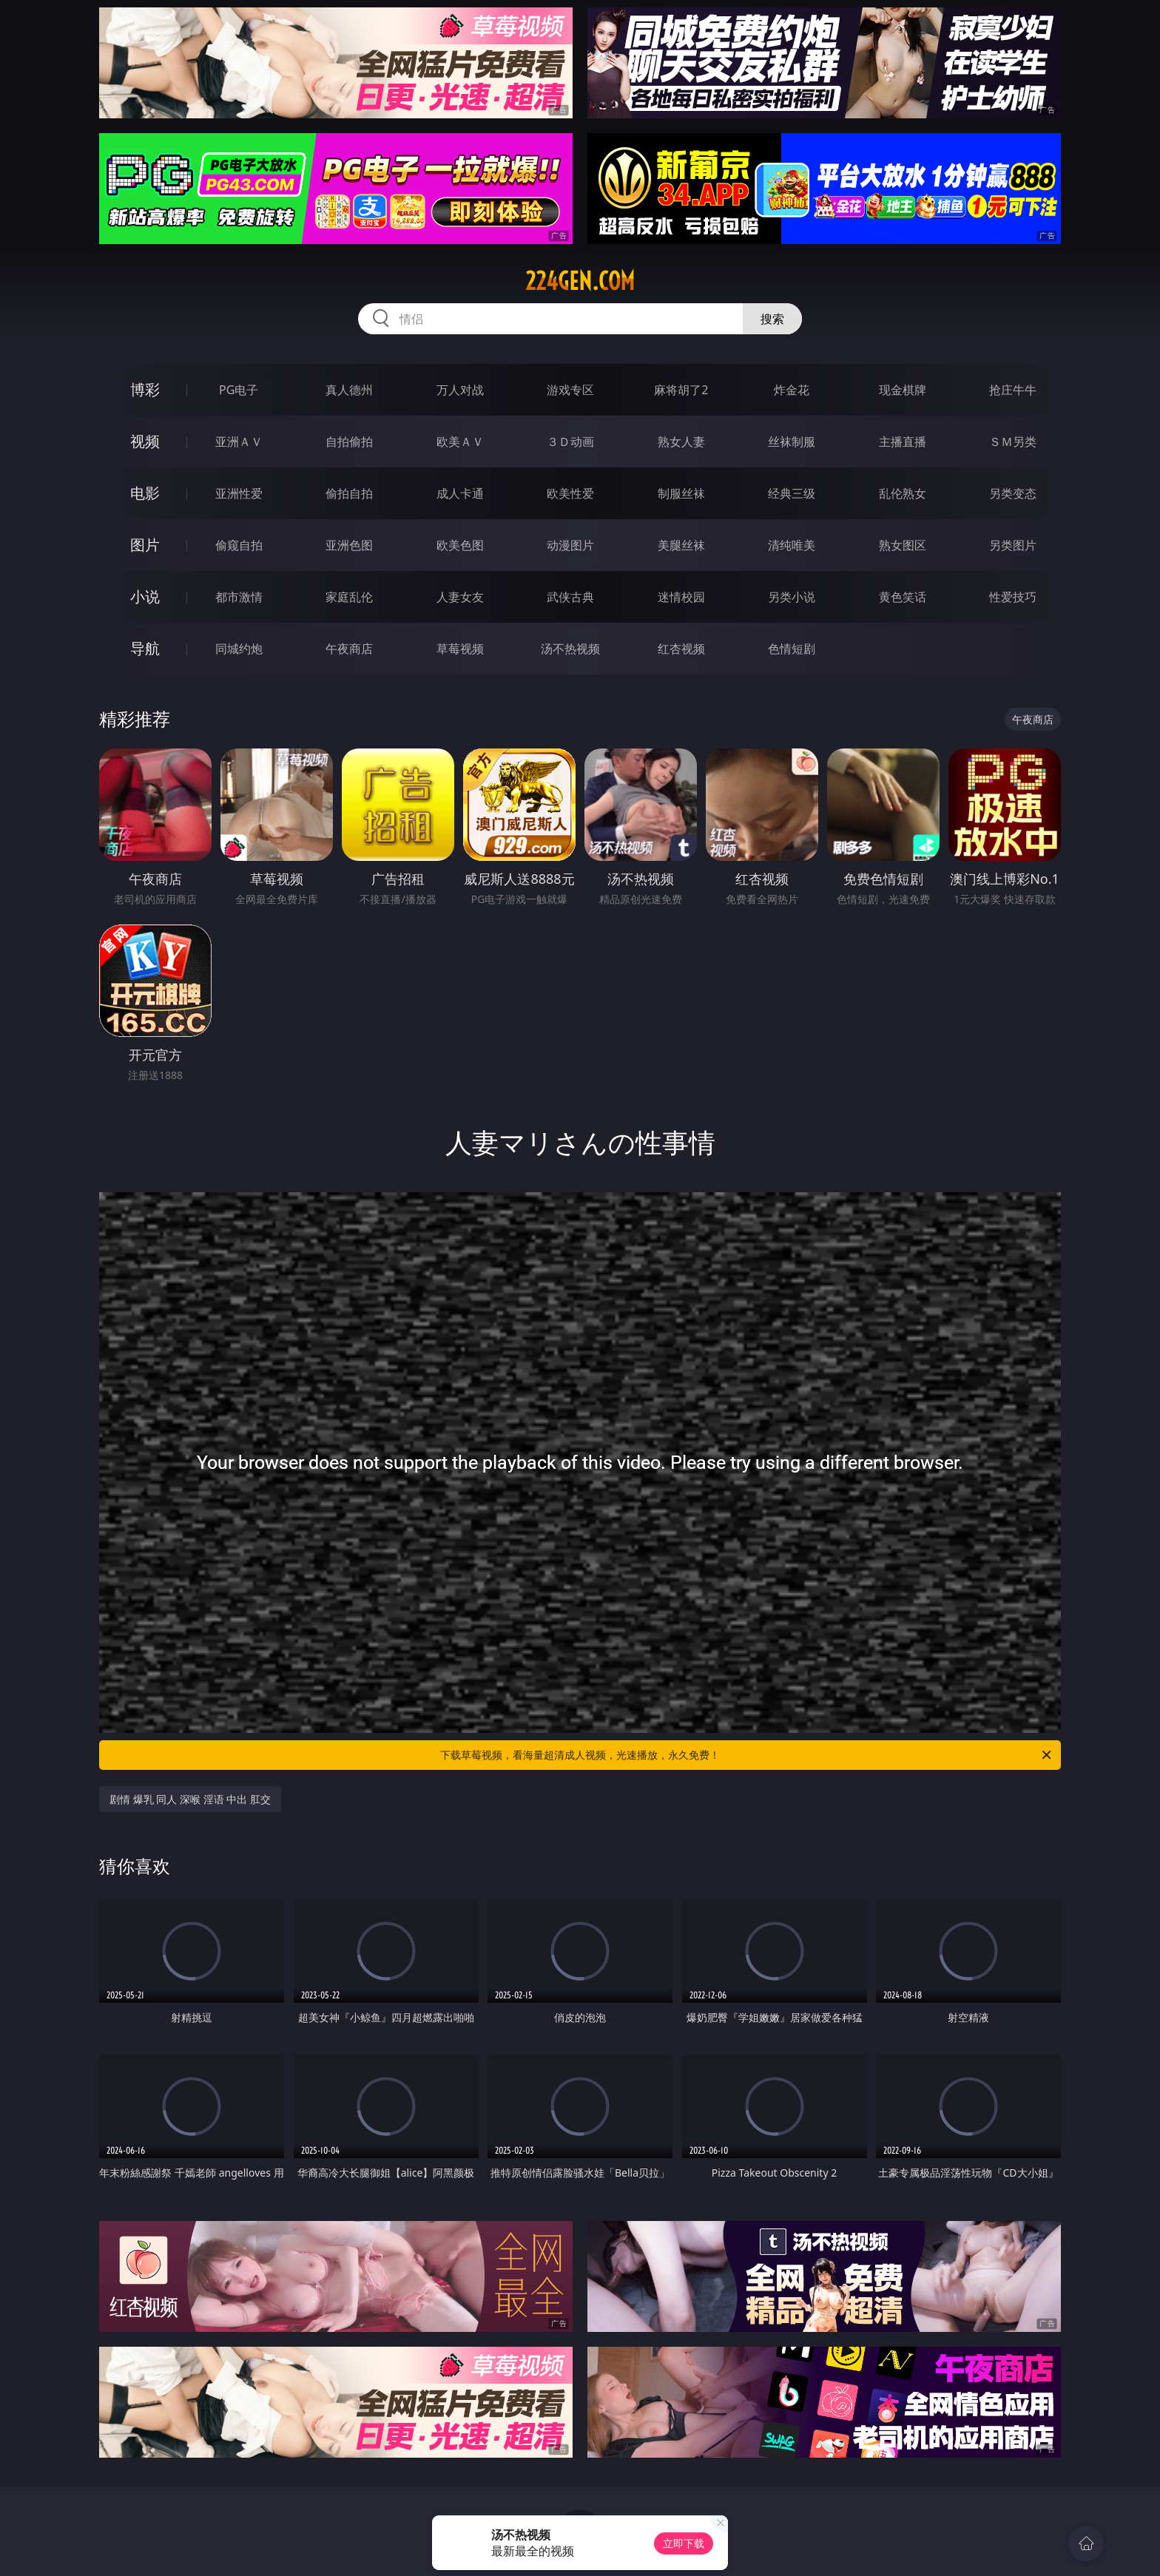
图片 (145, 545)
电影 (145, 493)
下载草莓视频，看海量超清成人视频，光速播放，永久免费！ (746, 1755)
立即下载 (683, 2543)
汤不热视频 (570, 648)
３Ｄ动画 (570, 441)
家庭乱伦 (349, 597)
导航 (145, 648)
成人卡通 (460, 493)
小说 (145, 596)
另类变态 (1012, 493)
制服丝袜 (681, 493)
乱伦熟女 (902, 493)
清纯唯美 (791, 545)
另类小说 (791, 597)
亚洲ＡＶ (239, 441)
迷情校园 (681, 597)
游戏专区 (570, 390)
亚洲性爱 (239, 493)
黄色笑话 (902, 597)
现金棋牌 (902, 390)
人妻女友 (460, 597)
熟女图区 (902, 545)
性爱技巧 (1012, 597)
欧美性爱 (570, 493)
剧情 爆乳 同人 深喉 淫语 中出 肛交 (190, 1799)
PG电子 (238, 390)
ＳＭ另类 (1012, 441)
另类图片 (1012, 545)
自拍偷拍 (349, 441)
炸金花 (791, 390)
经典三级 (791, 493)
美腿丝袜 (681, 545)
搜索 (772, 319)
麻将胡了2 (681, 390)
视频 (145, 441)
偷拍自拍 (349, 493)
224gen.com (580, 281)
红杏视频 (681, 648)
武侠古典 (570, 597)
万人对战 (460, 390)
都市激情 (239, 597)
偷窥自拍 (239, 545)
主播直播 (902, 441)
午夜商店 (349, 648)
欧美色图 (460, 545)
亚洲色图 (349, 545)
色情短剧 (791, 648)
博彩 (145, 389)
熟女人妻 (681, 441)
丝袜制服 (791, 441)
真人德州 (349, 390)
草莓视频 (460, 648)
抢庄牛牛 (1012, 390)
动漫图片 (570, 545)
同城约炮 (239, 648)
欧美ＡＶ (460, 441)
